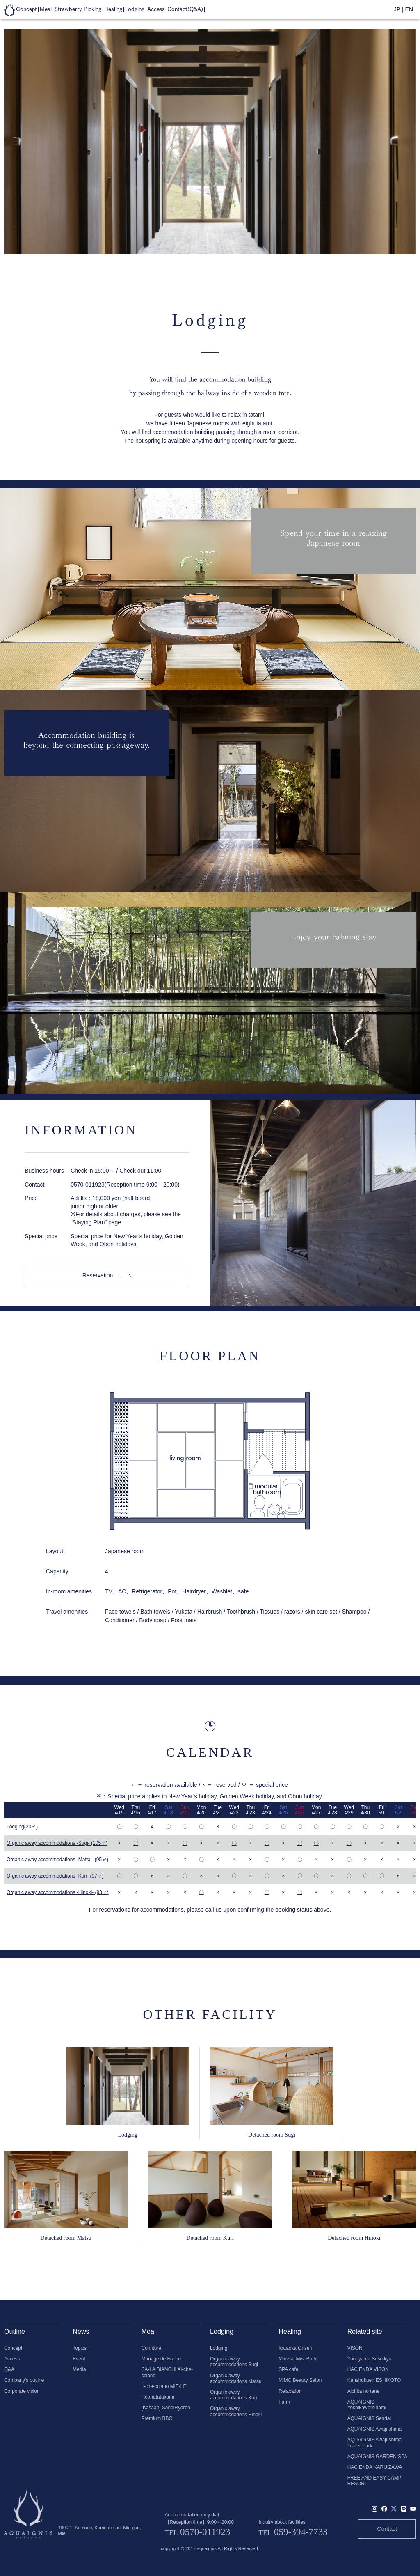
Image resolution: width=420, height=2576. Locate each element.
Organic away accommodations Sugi (234, 2361)
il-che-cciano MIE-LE (164, 2386)
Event (79, 2359)
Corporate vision (22, 2391)
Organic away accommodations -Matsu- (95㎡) (57, 1859)
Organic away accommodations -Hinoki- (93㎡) (58, 1892)
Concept (13, 2348)
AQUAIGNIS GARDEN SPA (377, 2456)
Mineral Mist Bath (297, 2359)
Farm (284, 2402)
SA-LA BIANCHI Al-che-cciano (167, 2372)
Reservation (107, 1275)
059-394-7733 (301, 2531)
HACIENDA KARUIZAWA (374, 2467)
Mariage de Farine (161, 2359)
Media (79, 2369)
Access (12, 2359)
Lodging (218, 2348)
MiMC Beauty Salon (300, 2380)
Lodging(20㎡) (22, 1827)
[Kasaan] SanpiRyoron (166, 2408)
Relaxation (289, 2391)
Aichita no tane (363, 2391)
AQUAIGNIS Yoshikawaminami (366, 2405)
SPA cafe (288, 2369)
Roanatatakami (158, 2397)
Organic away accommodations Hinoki (236, 2411)
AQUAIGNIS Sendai (369, 2418)
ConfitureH (153, 2348)
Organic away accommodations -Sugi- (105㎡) (57, 1843)
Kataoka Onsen (295, 2348)
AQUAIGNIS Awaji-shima (374, 2429)
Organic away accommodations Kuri (233, 2395)
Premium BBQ (157, 2418)
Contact (387, 2528)
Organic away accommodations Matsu (236, 2378)
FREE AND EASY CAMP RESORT (374, 2480)
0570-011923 (88, 1184)
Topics (80, 2348)
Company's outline (24, 2380)
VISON (355, 2348)
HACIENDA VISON (368, 2369)
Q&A (9, 2369)
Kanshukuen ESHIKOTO (374, 2380)
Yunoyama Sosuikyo (369, 2359)
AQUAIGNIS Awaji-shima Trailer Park (374, 2442)
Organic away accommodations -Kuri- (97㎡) (55, 1876)
